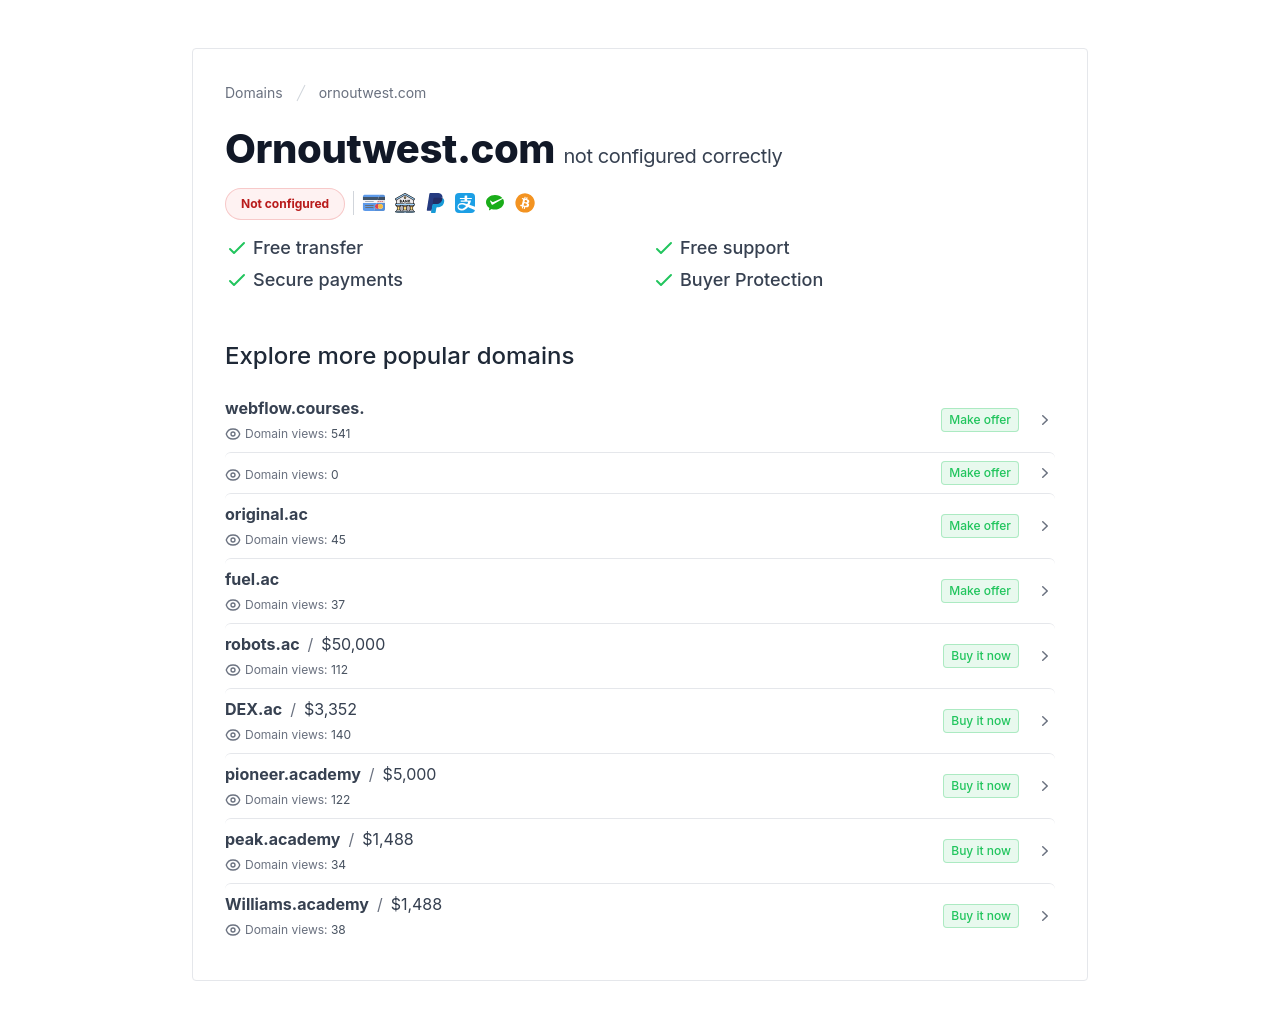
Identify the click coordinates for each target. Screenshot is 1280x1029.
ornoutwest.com (373, 92)
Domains (254, 92)
